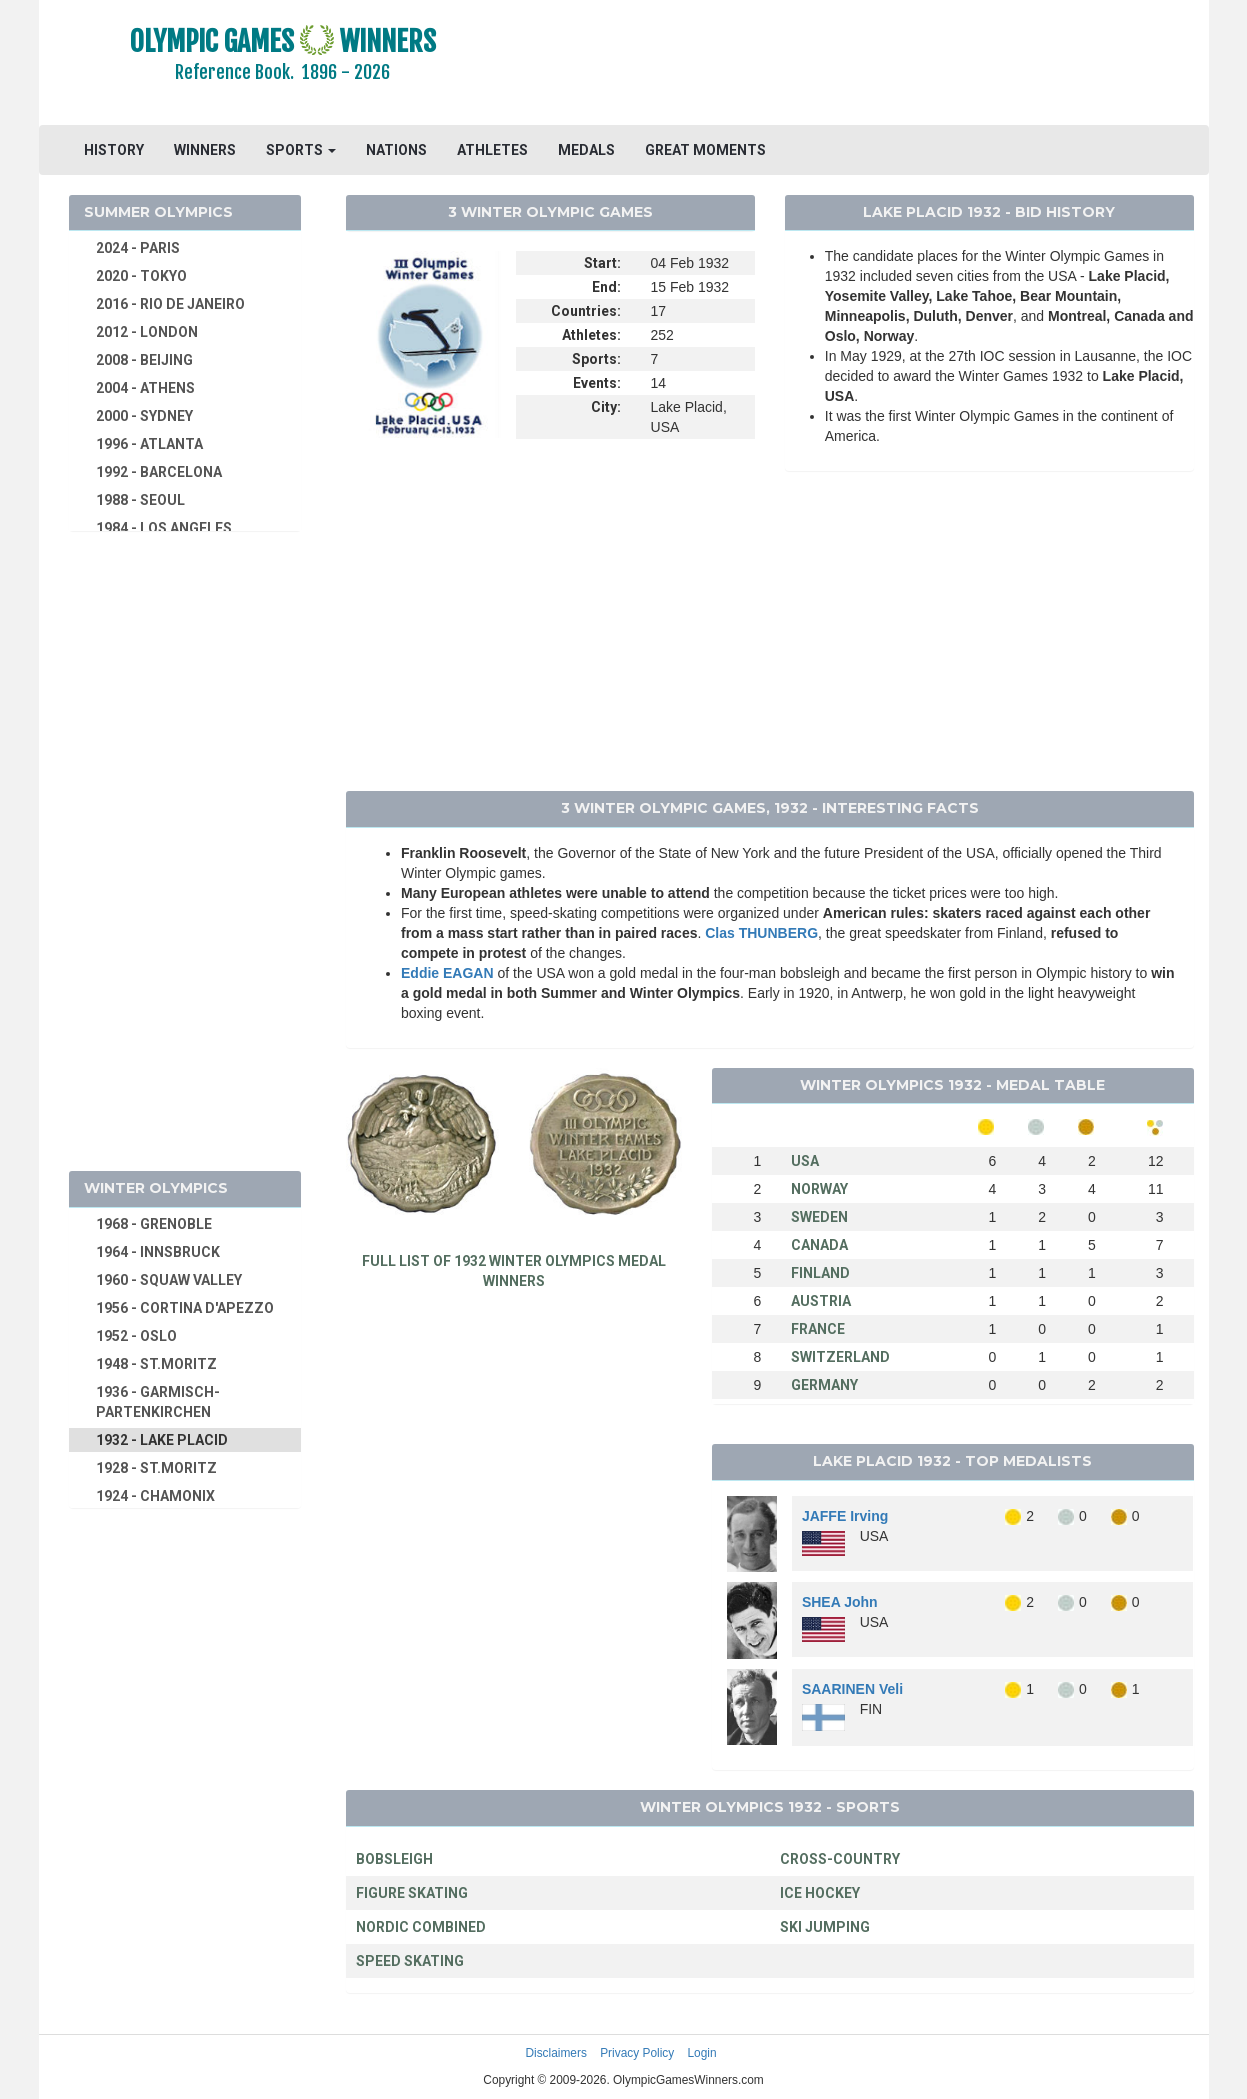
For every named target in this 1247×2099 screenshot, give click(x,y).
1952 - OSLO (136, 1336)
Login (702, 2053)
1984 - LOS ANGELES (164, 528)
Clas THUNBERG (761, 933)
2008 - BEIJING (144, 360)
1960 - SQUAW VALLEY (169, 1280)
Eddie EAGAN (447, 973)
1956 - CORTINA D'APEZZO (185, 1308)
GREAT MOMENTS (705, 150)
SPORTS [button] (301, 150)
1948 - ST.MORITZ (156, 1364)
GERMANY (824, 1385)
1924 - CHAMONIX (155, 1496)
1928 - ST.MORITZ (156, 1468)
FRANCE (818, 1329)
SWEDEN (819, 1217)
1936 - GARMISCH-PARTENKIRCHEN (158, 1402)
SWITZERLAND (840, 1357)
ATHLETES (492, 150)
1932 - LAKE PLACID (162, 1440)
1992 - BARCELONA (159, 472)
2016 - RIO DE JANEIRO (170, 304)
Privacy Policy (637, 2053)
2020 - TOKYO (141, 276)
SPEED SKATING (410, 1961)
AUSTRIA (821, 1301)
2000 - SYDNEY (144, 416)
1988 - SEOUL (140, 500)
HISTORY (114, 150)
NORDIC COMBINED (421, 1927)
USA (805, 1161)
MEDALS (586, 150)
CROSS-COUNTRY (840, 1859)
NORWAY (819, 1189)
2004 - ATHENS (145, 388)
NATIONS (396, 150)
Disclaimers (555, 2053)
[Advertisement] (867, 65)
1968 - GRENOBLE (154, 1224)
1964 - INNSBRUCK (158, 1252)
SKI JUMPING (825, 1927)
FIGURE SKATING (412, 1893)
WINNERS (205, 150)
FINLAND (820, 1273)
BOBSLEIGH (394, 1859)
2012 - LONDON (147, 332)
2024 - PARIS (138, 248)
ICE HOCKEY (820, 1893)
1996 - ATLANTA (149, 444)
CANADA (819, 1245)
